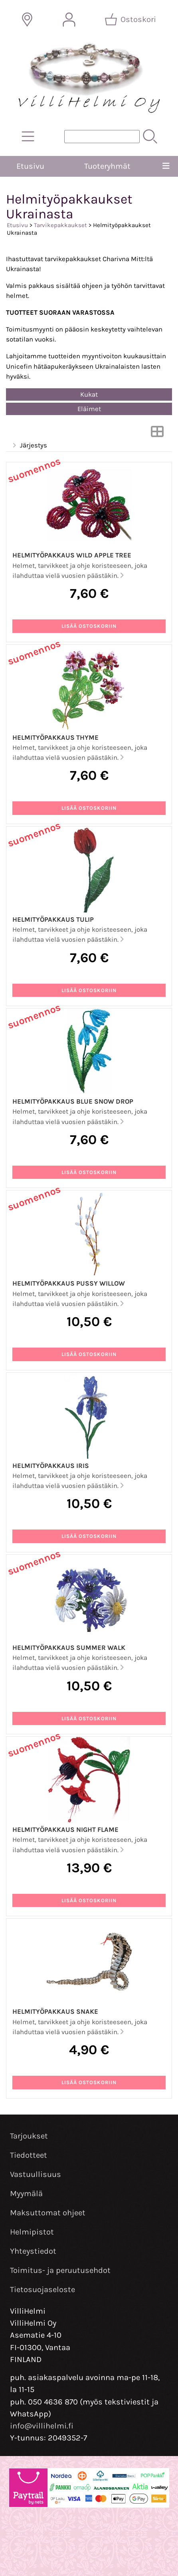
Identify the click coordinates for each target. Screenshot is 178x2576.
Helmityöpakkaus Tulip (53, 919)
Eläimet (89, 409)
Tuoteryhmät (107, 166)
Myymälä (26, 2193)
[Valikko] (166, 166)
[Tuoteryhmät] (28, 136)
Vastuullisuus (35, 2174)
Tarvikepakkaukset (60, 225)
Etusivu (30, 166)
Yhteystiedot (33, 2251)
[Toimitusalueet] (27, 19)
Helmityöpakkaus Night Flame (65, 1829)
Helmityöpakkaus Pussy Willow (68, 1283)
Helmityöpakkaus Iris (50, 1466)
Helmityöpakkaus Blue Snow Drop (72, 1101)
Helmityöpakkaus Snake (55, 2011)
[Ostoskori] (131, 19)
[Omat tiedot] (69, 19)
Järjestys (29, 445)
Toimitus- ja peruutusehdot (60, 2270)
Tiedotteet (28, 2155)
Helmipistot (32, 2232)
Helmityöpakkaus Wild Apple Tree (71, 555)
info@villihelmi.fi (41, 2425)
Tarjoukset (29, 2136)
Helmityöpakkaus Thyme (55, 737)
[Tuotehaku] (102, 136)
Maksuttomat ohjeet (47, 2212)
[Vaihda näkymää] (157, 434)
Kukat (89, 394)
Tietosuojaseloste (42, 2289)
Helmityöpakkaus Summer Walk (68, 1647)
